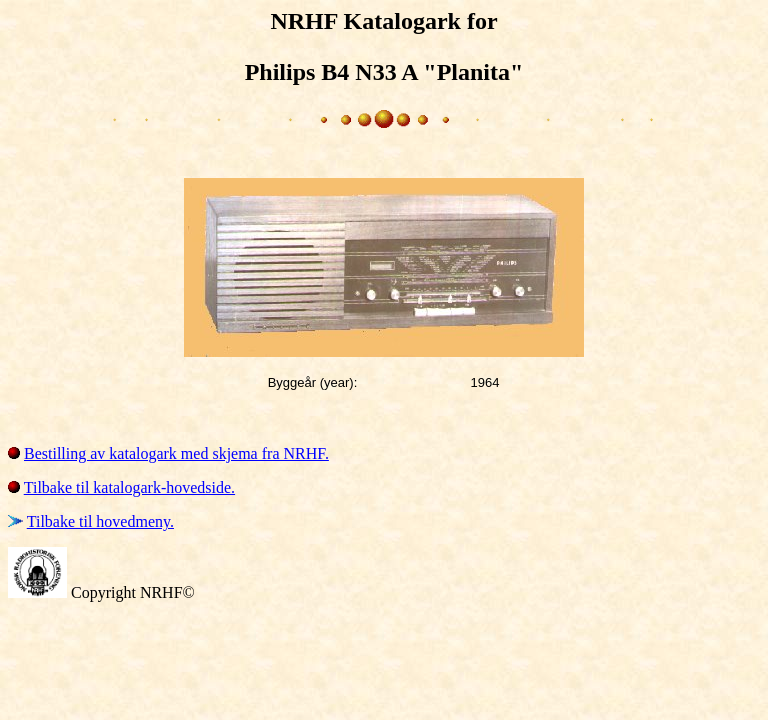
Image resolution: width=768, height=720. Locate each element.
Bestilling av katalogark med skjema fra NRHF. (176, 453)
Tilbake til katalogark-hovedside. (129, 487)
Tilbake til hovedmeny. (100, 521)
